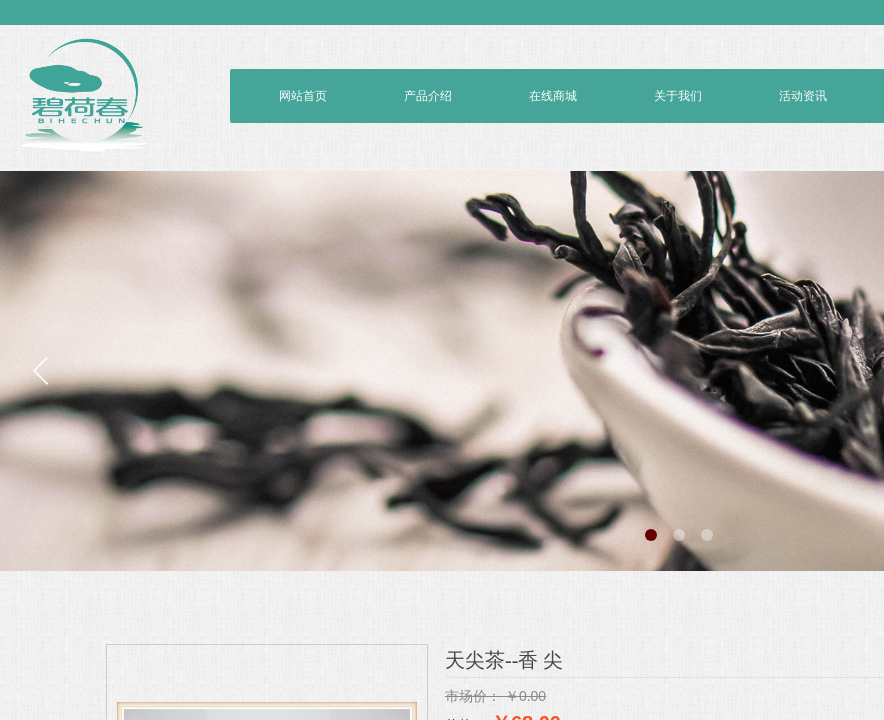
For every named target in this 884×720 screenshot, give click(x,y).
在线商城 (553, 96)
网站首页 (303, 96)
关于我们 (678, 96)
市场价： (473, 696)
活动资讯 (803, 96)
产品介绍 (428, 96)
